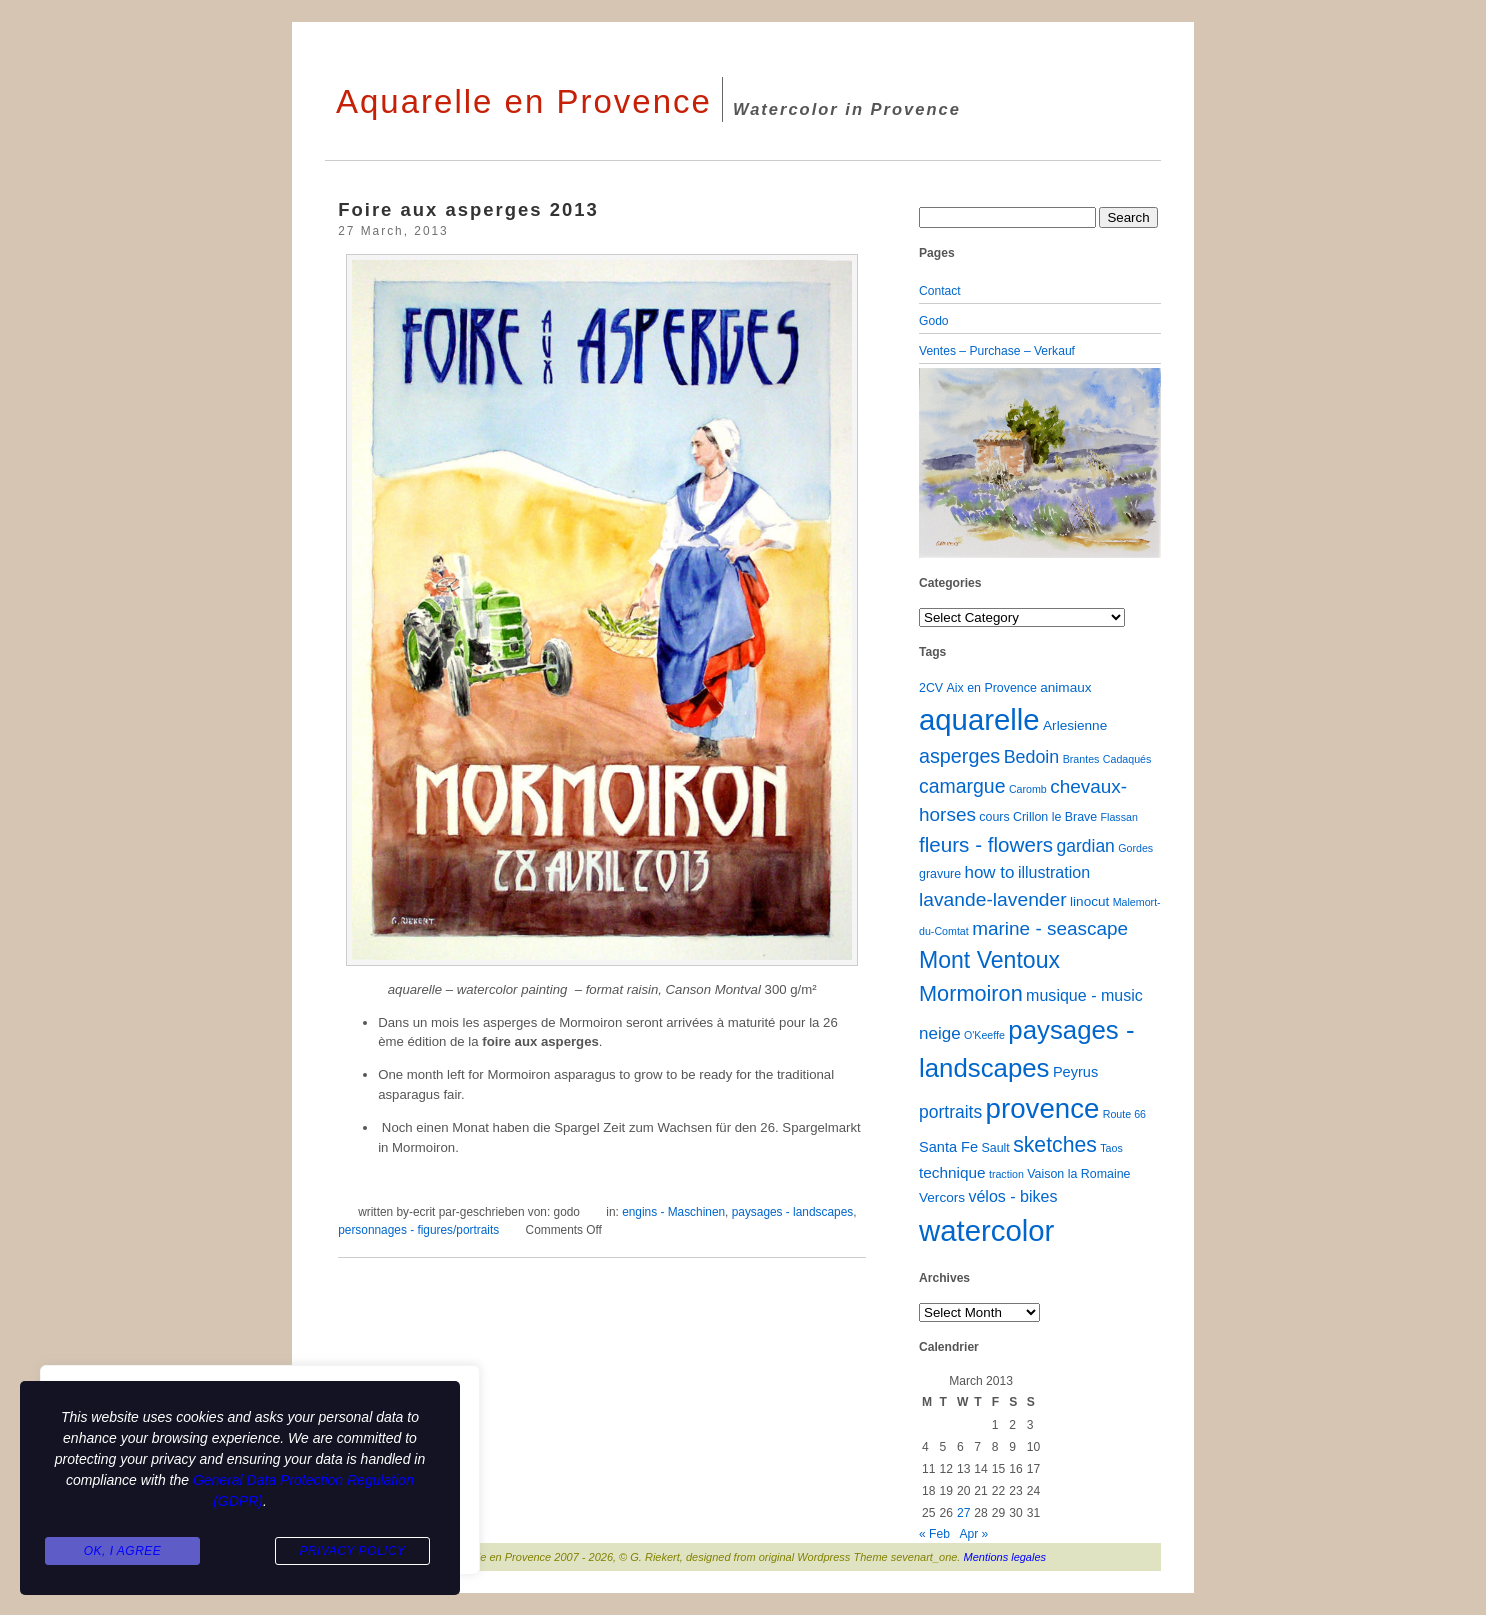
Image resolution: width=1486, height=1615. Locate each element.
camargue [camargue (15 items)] (962, 786)
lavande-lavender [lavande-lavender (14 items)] (993, 899)
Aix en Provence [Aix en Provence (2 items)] (992, 688)
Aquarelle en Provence (524, 101)
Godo (934, 321)
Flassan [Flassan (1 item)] (1119, 817)
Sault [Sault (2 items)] (995, 1148)
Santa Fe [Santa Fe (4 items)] (948, 1147)
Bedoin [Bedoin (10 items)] (1032, 757)
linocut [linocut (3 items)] (1089, 901)
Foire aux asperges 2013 (468, 209)
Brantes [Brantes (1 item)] (1081, 759)
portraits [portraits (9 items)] (950, 1112)
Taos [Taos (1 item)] (1111, 1148)
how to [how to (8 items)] (989, 872)
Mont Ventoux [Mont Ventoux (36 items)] (989, 960)
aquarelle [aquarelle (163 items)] (979, 719)
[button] (937, 463)
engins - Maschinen (673, 1212)
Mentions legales (1005, 1557)
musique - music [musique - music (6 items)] (1084, 995)
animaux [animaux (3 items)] (1065, 687)
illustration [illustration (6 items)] (1054, 872)
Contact (940, 291)
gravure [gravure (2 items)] (940, 874)
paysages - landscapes (792, 1212)
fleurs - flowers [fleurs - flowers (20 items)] (986, 844)
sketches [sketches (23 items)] (1055, 1144)
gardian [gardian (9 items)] (1085, 846)
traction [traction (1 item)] (1006, 1174)
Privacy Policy (352, 1551)
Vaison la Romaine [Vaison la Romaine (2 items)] (1078, 1174)
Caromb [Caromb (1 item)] (1028, 789)
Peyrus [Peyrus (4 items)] (1075, 1072)
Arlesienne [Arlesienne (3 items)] (1075, 725)
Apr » (973, 1534)
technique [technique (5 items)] (952, 1172)
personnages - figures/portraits (418, 1230)
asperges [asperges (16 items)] (959, 756)
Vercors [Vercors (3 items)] (942, 1197)
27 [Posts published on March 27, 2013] (963, 1513)
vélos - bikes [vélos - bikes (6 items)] (1012, 1196)
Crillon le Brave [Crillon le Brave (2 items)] (1055, 817)
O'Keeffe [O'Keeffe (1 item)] (984, 1035)
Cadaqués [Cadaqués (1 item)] (1127, 759)
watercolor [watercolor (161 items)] (986, 1230)
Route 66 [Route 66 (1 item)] (1124, 1114)
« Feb (934, 1534)
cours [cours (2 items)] (994, 817)
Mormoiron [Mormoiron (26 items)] (971, 993)
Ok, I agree (123, 1551)
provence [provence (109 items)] (1043, 1108)
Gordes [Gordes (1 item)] (1135, 848)
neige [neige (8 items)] (940, 1033)
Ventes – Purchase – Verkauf (997, 351)
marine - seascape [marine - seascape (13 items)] (1050, 928)
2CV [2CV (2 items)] (931, 688)
